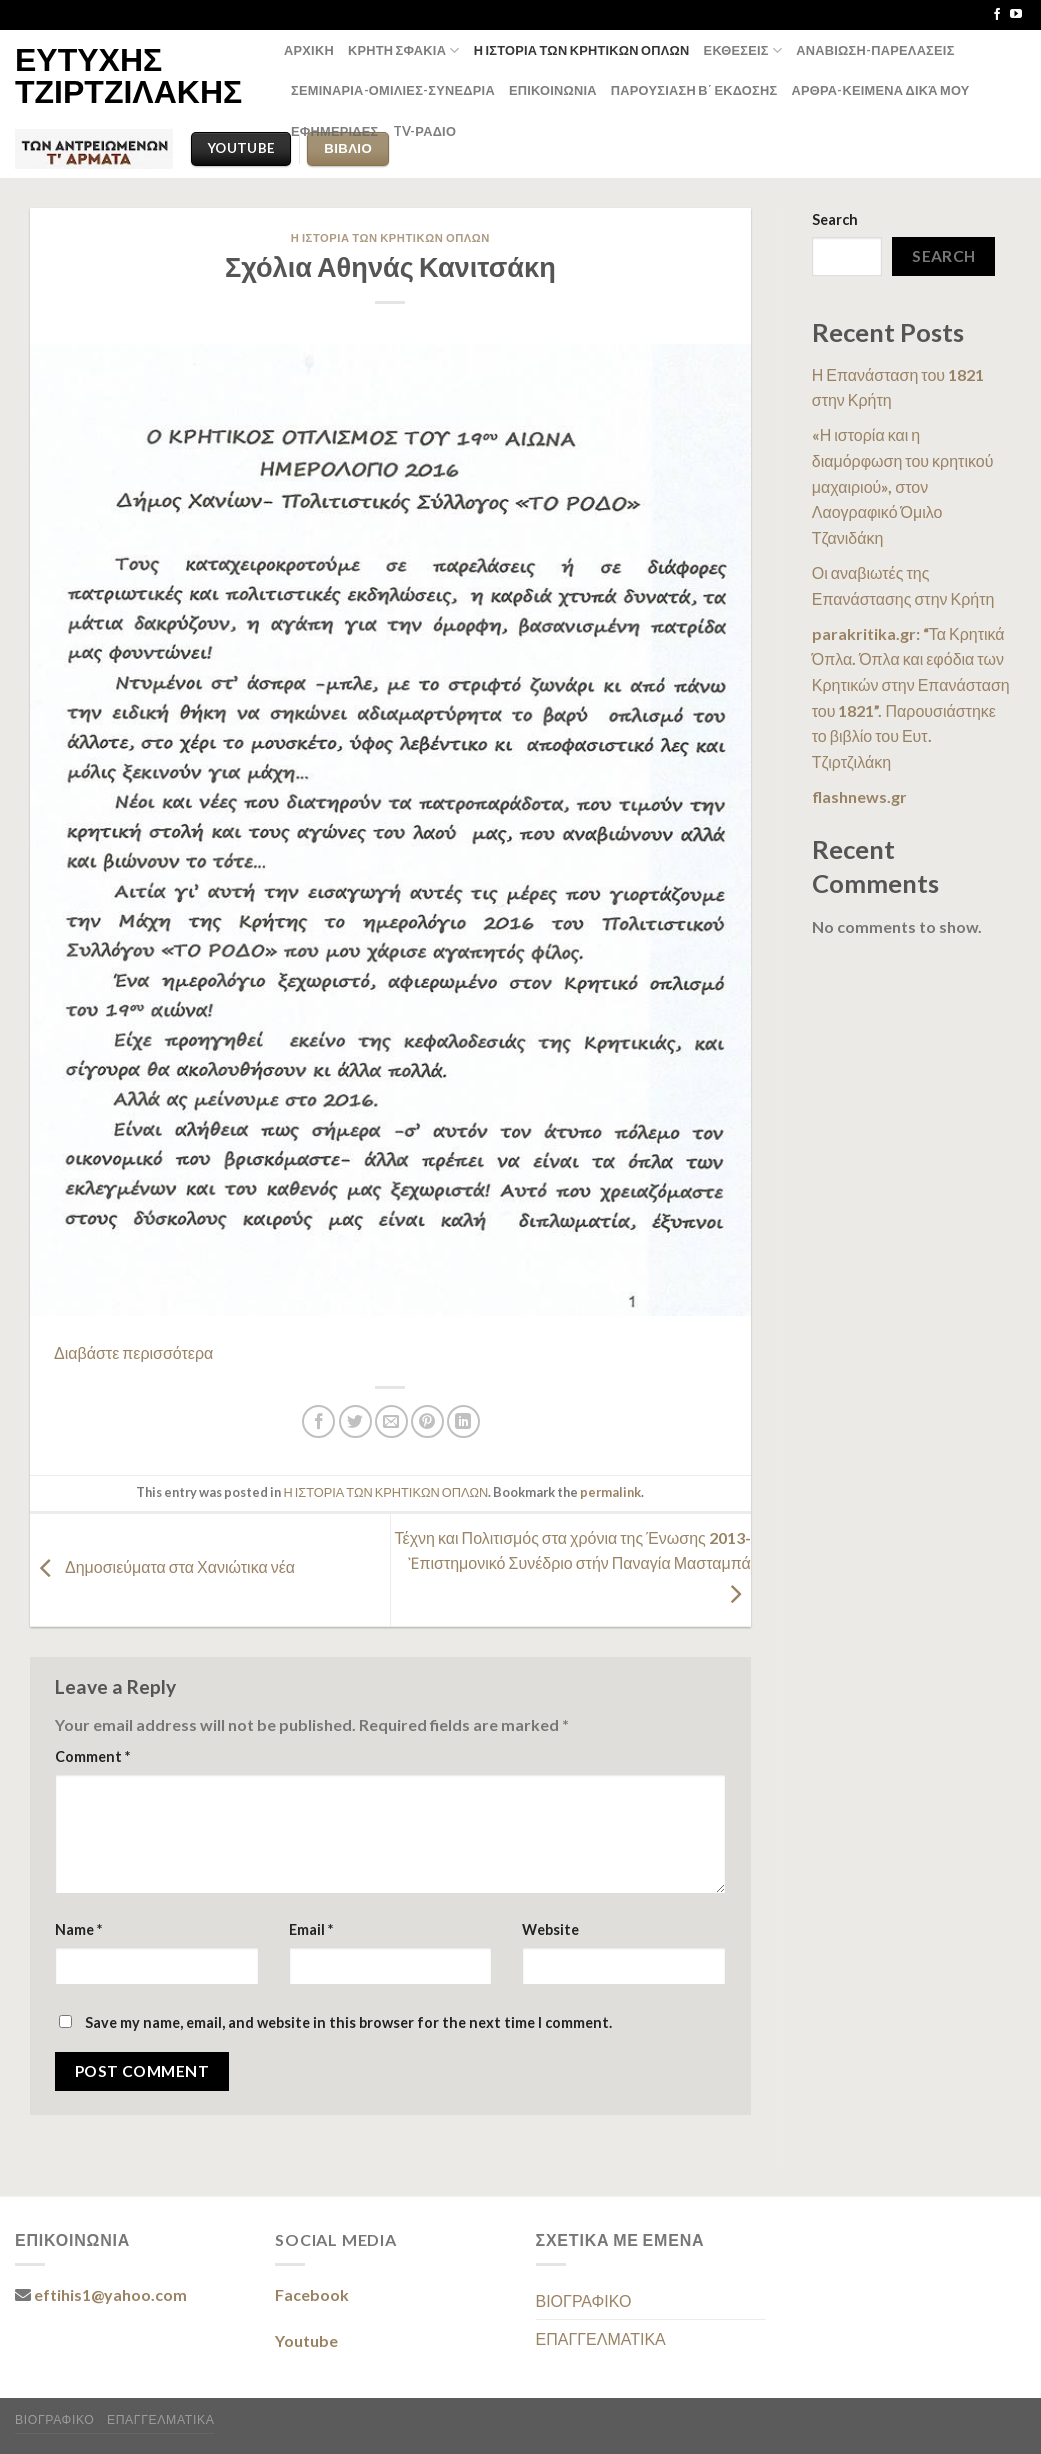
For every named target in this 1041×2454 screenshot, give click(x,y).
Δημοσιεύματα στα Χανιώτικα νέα (162, 1567)
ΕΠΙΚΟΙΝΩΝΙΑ (553, 90)
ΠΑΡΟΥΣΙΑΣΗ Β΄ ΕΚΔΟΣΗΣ (694, 90)
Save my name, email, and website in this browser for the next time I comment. (348, 2022)
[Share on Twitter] (355, 1421)
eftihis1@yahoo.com (110, 2294)
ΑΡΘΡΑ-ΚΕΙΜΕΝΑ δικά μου (880, 90)
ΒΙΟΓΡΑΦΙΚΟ (584, 2300)
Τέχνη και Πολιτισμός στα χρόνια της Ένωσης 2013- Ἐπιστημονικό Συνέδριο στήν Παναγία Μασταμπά (573, 1565)
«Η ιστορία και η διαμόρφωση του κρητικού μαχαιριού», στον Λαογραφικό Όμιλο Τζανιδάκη (903, 485)
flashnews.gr (859, 796)
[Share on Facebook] (318, 1421)
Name (78, 1929)
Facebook (312, 2294)
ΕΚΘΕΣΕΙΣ (743, 50)
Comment (92, 1756)
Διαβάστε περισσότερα (133, 1352)
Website (550, 1929)
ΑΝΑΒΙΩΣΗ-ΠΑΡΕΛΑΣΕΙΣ (875, 50)
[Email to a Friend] (391, 1421)
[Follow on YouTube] (1016, 15)
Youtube (306, 2340)
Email (311, 1929)
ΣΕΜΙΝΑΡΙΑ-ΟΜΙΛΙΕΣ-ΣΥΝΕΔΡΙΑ (393, 90)
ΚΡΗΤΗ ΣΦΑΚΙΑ (404, 50)
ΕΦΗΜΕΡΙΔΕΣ (335, 131)
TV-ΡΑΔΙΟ (425, 131)
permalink (610, 1492)
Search (835, 219)
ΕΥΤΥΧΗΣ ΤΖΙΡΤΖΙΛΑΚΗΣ (128, 75)
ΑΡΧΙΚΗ (309, 50)
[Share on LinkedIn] (463, 1421)
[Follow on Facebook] (997, 15)
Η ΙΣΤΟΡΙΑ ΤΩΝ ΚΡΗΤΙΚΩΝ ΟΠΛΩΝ (582, 50)
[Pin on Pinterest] (427, 1421)
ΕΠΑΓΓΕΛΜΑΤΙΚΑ (601, 2338)
